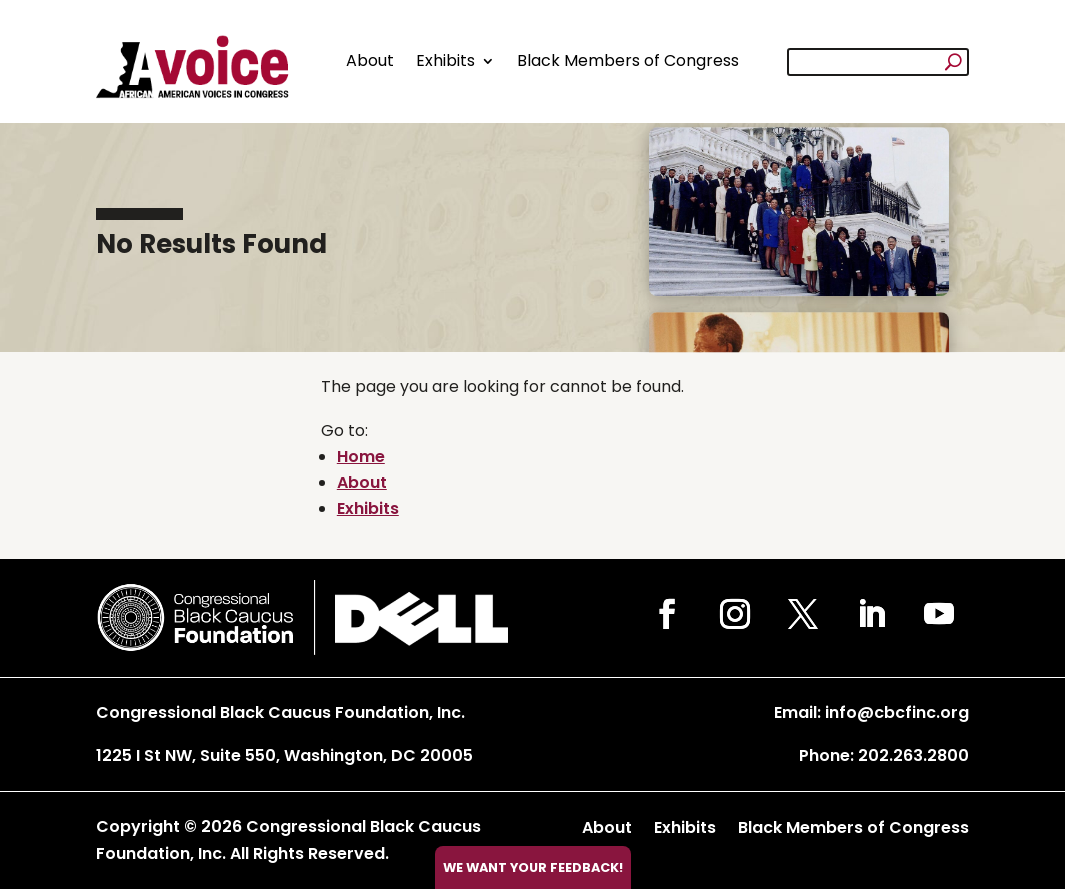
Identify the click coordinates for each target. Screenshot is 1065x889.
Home (361, 456)
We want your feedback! (533, 867)
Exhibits (445, 60)
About (370, 60)
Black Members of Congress (628, 60)
